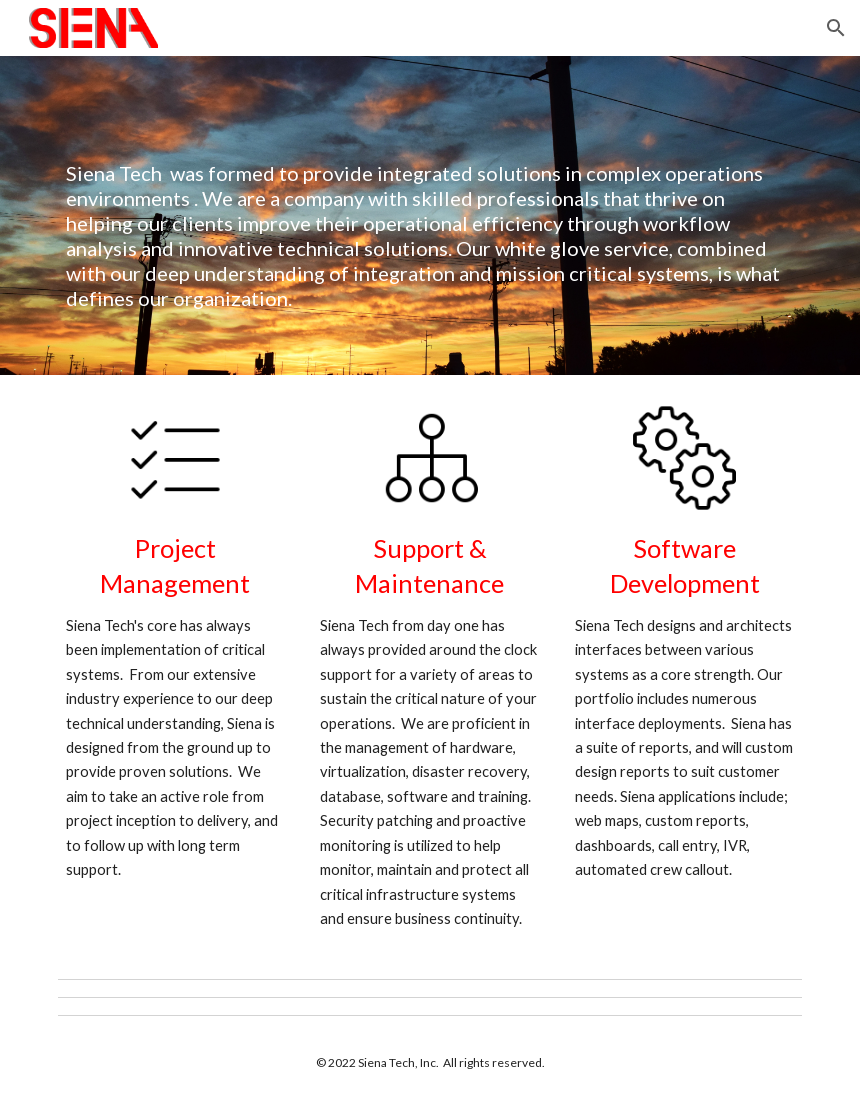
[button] (836, 28)
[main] (430, 215)
